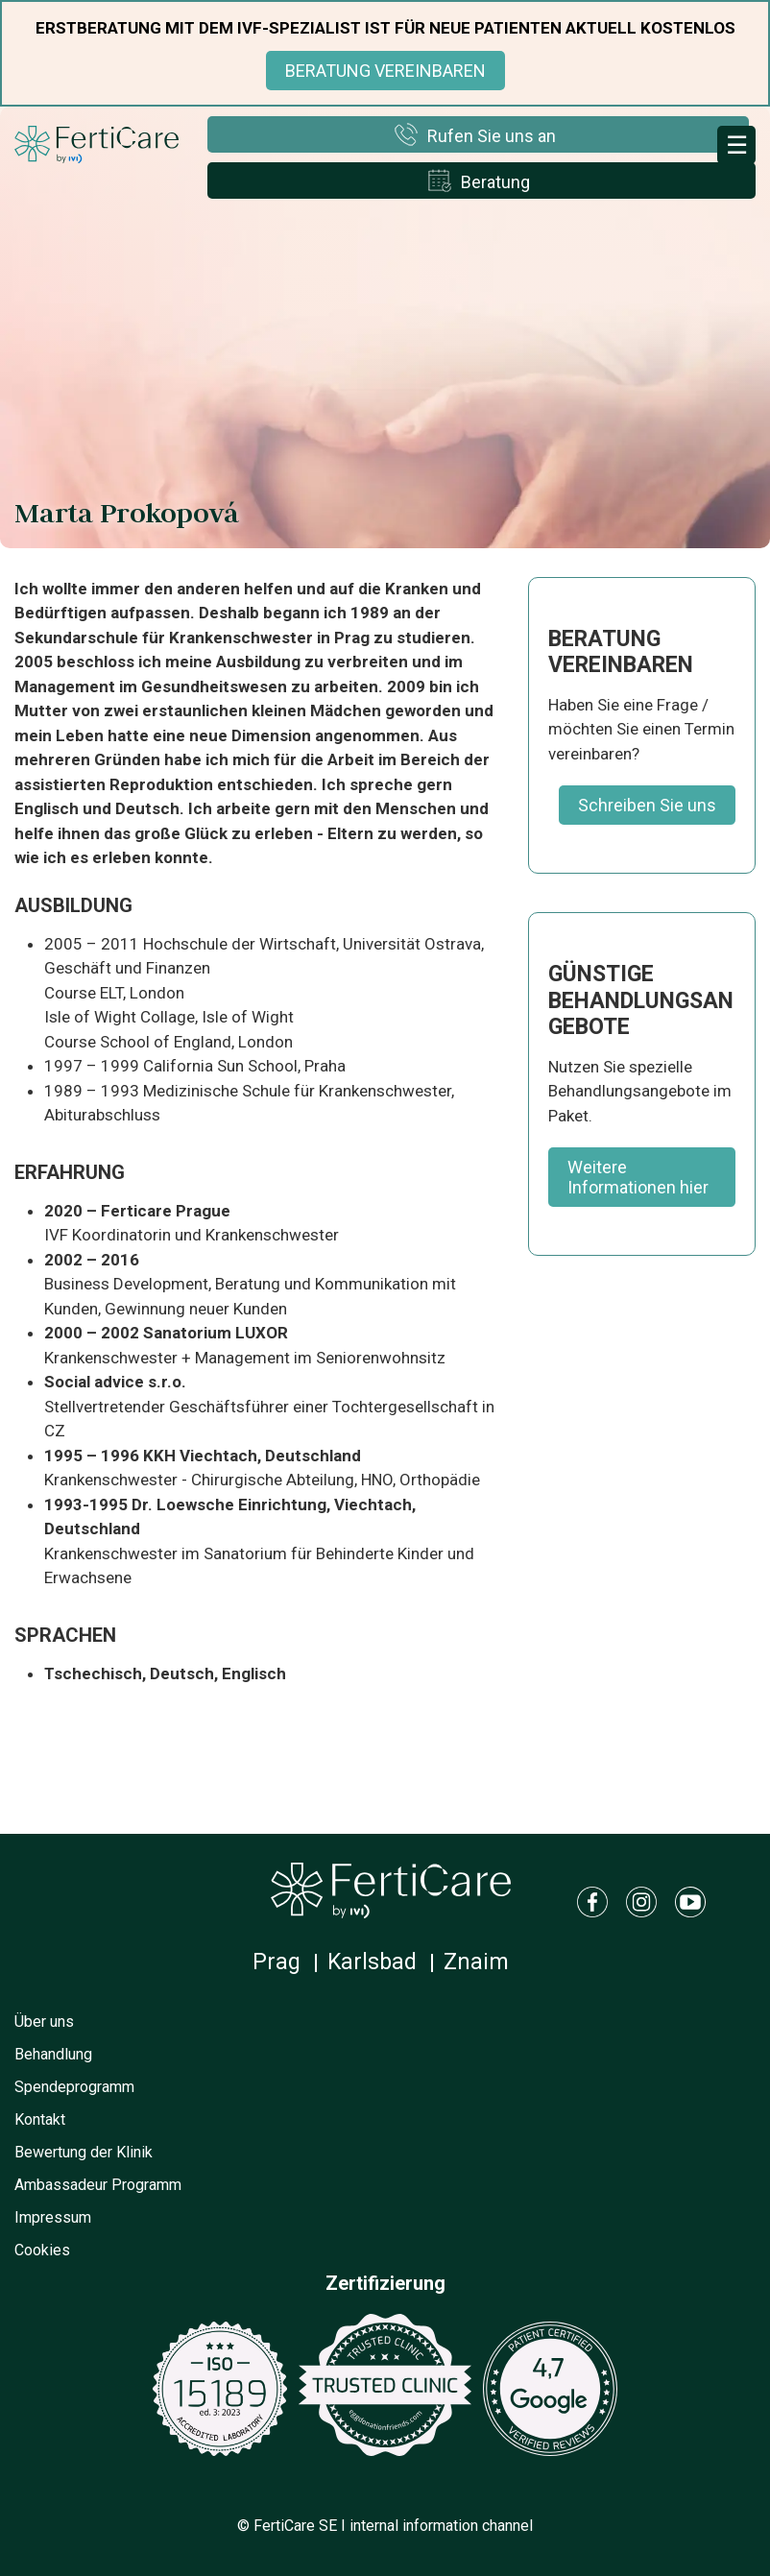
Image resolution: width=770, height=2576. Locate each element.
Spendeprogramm (74, 2087)
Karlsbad (372, 1962)
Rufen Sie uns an (491, 136)
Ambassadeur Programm (97, 2185)
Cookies (42, 2250)
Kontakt (39, 2119)
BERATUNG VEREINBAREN (385, 70)
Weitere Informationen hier (638, 1177)
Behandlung (53, 2054)
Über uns (44, 2021)
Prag (277, 1962)
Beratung (495, 182)
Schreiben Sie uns (647, 805)
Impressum (52, 2217)
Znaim (476, 1962)
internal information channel (441, 2525)
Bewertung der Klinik (83, 2152)
